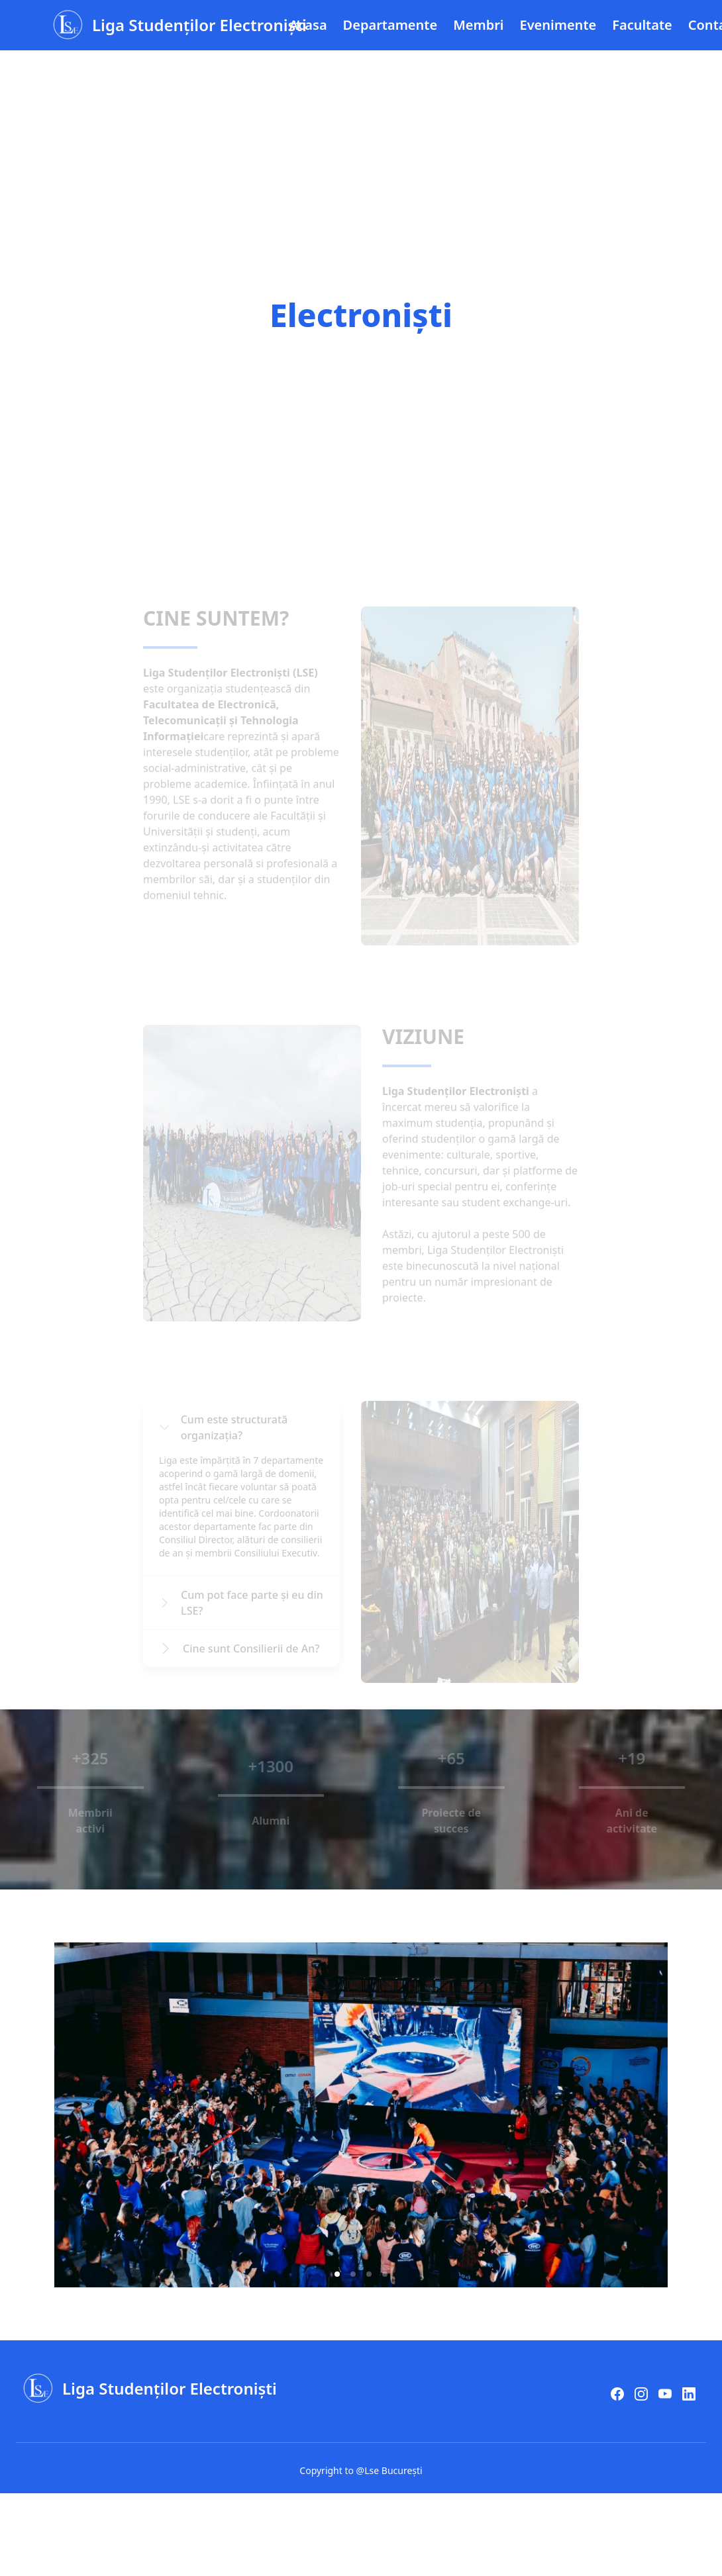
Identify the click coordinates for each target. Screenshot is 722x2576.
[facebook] (617, 2394)
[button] (337, 2274)
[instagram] (641, 2394)
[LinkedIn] (689, 2394)
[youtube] (665, 2394)
